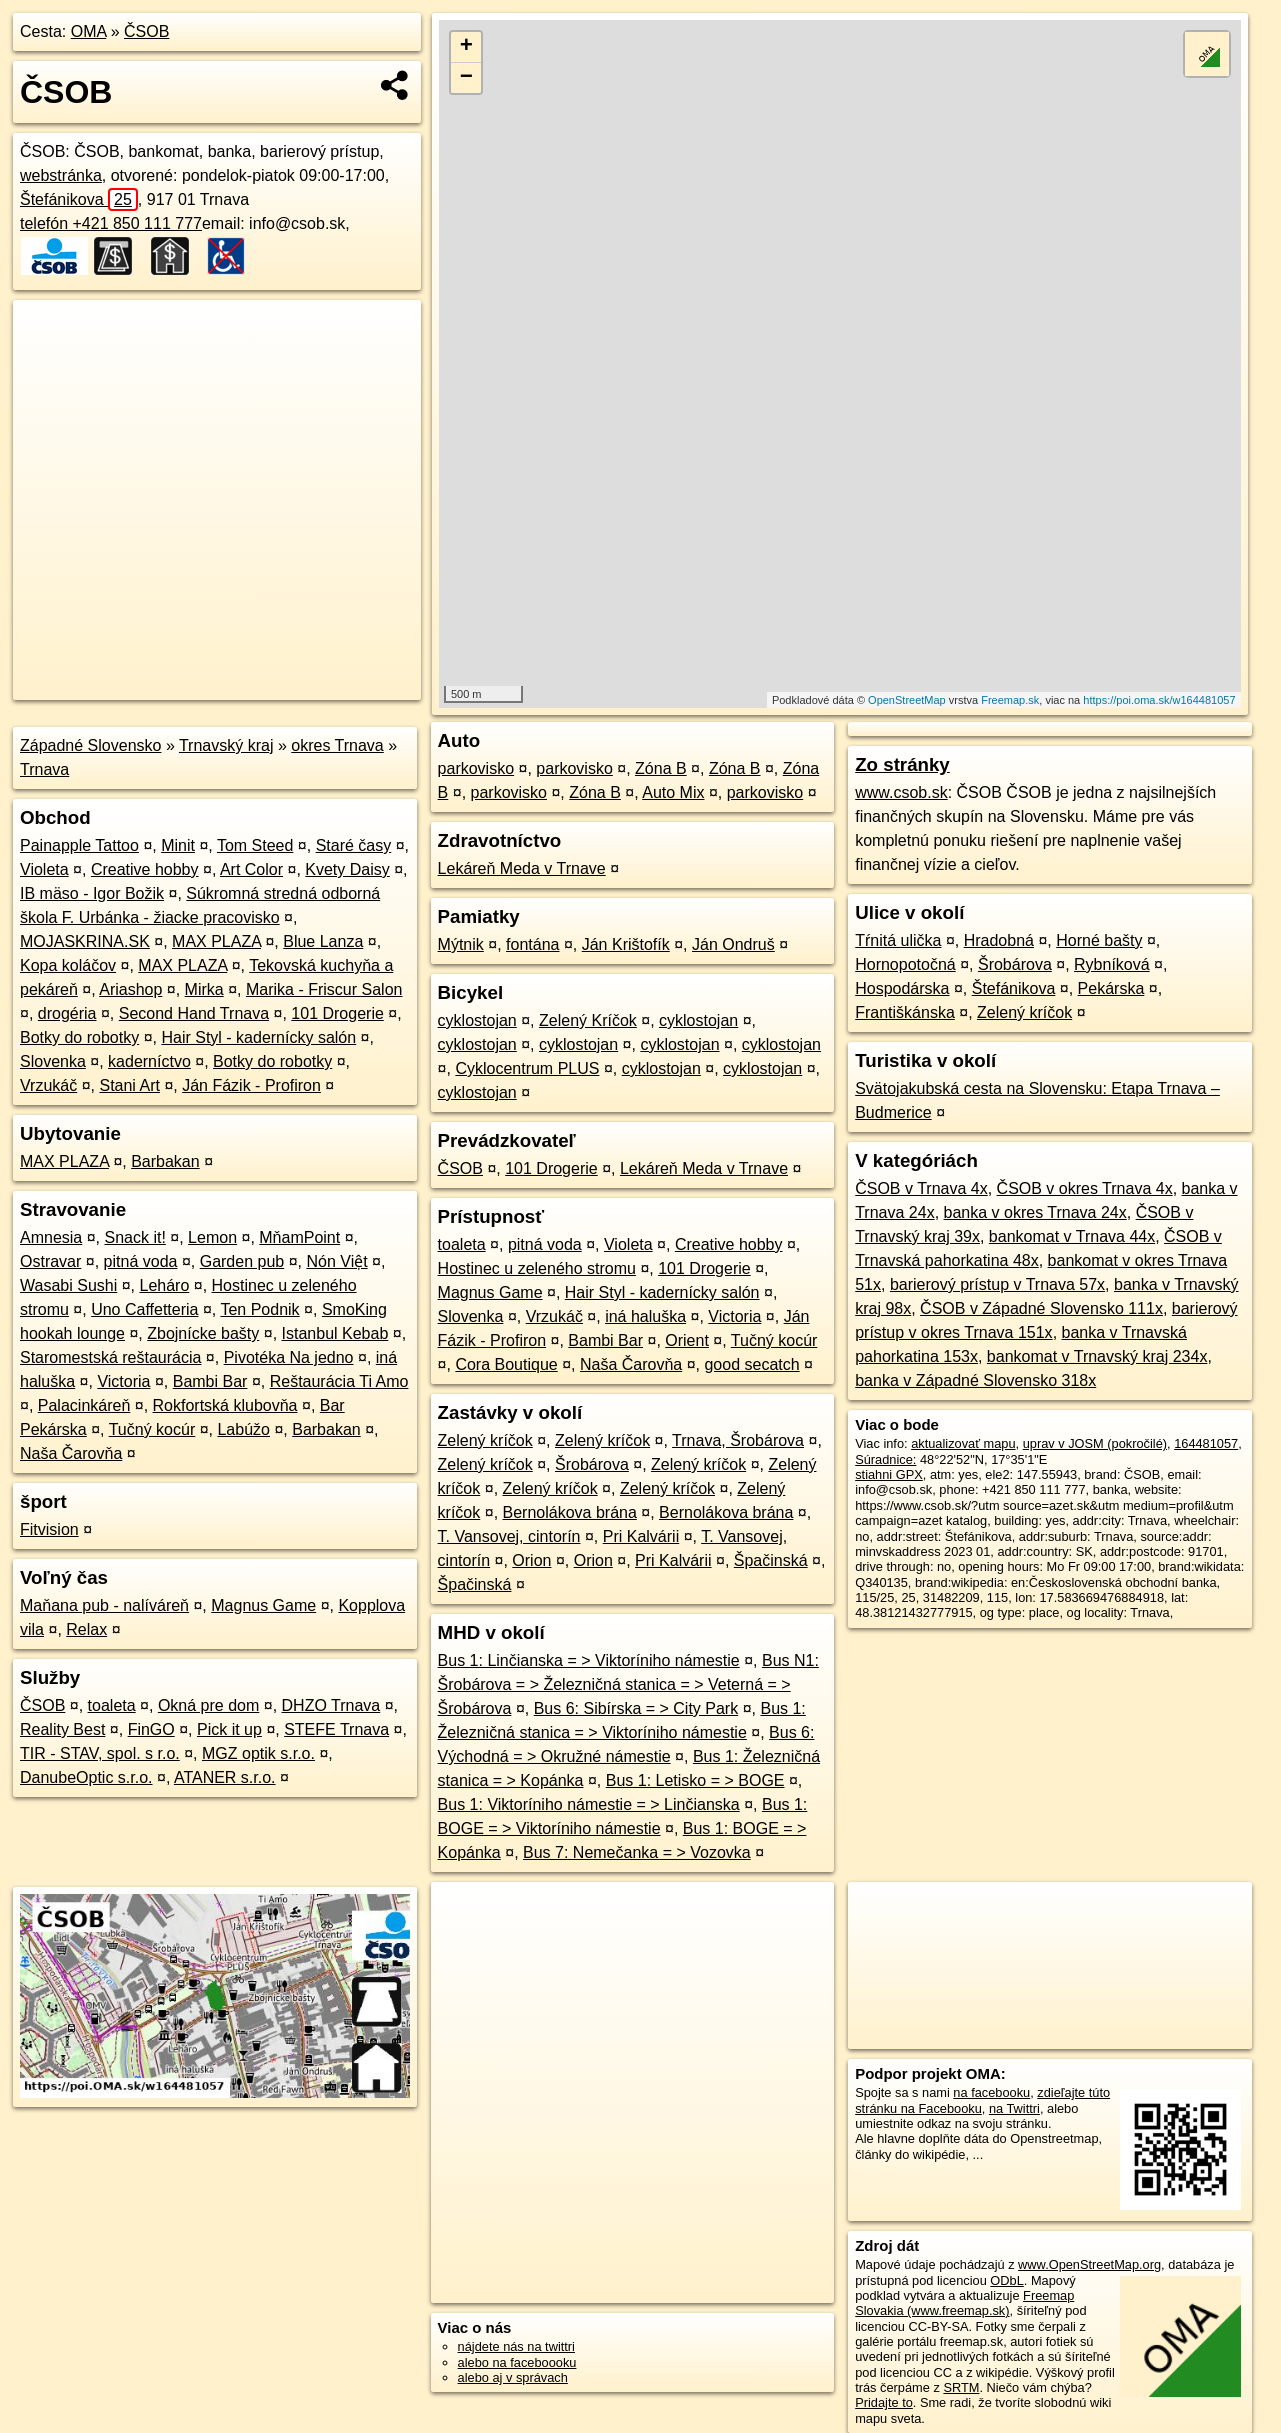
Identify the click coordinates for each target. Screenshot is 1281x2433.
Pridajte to (884, 2402)
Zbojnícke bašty (203, 1333)
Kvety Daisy (347, 869)
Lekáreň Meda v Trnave (522, 868)
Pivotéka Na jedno (289, 1357)
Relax (86, 1629)
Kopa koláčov (68, 965)
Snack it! (135, 1237)
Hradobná (999, 940)
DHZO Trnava (331, 1705)
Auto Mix (673, 792)
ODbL (1006, 2280)
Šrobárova (592, 1464)
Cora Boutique (506, 1364)
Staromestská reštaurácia (110, 1357)
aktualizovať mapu (963, 1443)
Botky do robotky (79, 1037)
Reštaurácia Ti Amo (339, 1381)
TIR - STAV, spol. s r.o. (100, 1753)
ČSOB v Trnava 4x (921, 1188)
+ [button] (466, 47)
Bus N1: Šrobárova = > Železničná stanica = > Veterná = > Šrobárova (628, 1684)
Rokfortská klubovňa (225, 1405)
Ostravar (50, 1261)
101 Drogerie (337, 1013)
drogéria (67, 1013)
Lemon (212, 1237)
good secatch (751, 1364)
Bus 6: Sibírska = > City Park (636, 1708)
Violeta (44, 869)
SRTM (961, 2387)
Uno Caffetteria (144, 1309)
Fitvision (49, 1529)
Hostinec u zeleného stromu (537, 1268)
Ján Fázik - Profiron (251, 1085)
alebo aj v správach (513, 2377)
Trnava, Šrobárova (738, 1440)
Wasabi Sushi (68, 1285)
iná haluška (645, 1316)
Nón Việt (336, 1261)
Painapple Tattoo (79, 845)
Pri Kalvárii (641, 1536)
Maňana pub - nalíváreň (104, 1605)
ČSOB (146, 31)
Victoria (123, 1381)
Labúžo (243, 1429)
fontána (532, 944)
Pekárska (1111, 988)
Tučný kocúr (152, 1429)
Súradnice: (885, 1459)
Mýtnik (461, 944)
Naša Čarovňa (71, 1453)
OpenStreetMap (907, 700)
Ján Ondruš (733, 944)
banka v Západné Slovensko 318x (975, 1380)
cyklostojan (477, 1020)
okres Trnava (337, 745)
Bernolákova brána (570, 1512)
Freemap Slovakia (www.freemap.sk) (964, 2303)
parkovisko (476, 768)
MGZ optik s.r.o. (258, 1753)
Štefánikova (79, 199)
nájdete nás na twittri (516, 2346)
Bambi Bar (210, 1381)
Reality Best (62, 1729)
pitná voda (141, 1261)
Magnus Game (263, 1605)
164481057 (1206, 1443)
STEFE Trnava (336, 1729)
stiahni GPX (889, 1474)
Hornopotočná (905, 964)
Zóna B (661, 768)
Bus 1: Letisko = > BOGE (695, 1780)
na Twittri (1014, 2108)
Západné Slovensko (90, 745)
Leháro (164, 1285)
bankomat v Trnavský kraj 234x (1097, 1356)
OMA (89, 31)
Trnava (44, 769)
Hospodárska (902, 988)
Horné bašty (1099, 940)
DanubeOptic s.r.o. (86, 1777)
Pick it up (229, 1729)
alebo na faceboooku (517, 2362)
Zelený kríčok (485, 1440)
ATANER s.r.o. (225, 1777)
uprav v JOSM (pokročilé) (1095, 1443)
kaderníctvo (149, 1061)
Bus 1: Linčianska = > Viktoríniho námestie (589, 1660)
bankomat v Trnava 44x (1072, 1236)
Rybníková (1112, 964)
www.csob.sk (901, 792)
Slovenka (53, 1061)
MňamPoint (299, 1237)
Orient (687, 1340)
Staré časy (354, 845)
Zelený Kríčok (588, 1020)
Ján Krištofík (626, 944)
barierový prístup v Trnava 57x (997, 1284)
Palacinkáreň (84, 1405)
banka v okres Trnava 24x (1035, 1212)
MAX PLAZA (216, 941)
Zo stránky (902, 764)
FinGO (151, 1729)
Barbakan (165, 1161)
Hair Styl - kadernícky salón (258, 1037)
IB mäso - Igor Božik (92, 893)
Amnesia (51, 1237)
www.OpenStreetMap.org (1089, 2264)
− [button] (466, 78)
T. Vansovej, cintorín (509, 1536)
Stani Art (129, 1085)
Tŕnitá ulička (898, 940)
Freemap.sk (1010, 700)
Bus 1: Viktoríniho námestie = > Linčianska (589, 1804)
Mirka (204, 989)
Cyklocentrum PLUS (527, 1068)
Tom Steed (255, 845)
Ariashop (130, 989)
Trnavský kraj (226, 745)
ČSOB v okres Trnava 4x (1085, 1188)
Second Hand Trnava (194, 1013)
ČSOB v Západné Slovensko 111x (1041, 1308)
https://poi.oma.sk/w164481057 (1159, 700)
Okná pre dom (208, 1705)
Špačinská (771, 1560)
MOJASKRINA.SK (85, 941)
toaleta (112, 1705)
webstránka (61, 175)
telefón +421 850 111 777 (111, 223)
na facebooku (991, 2092)
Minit (178, 845)
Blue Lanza (323, 941)
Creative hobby (145, 869)
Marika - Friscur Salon (324, 989)
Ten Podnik (259, 1309)
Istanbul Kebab (335, 1333)
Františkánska (905, 1012)
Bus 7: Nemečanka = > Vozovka (637, 1852)
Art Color (251, 869)
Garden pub (242, 1261)
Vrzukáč (48, 1085)
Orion (531, 1560)
